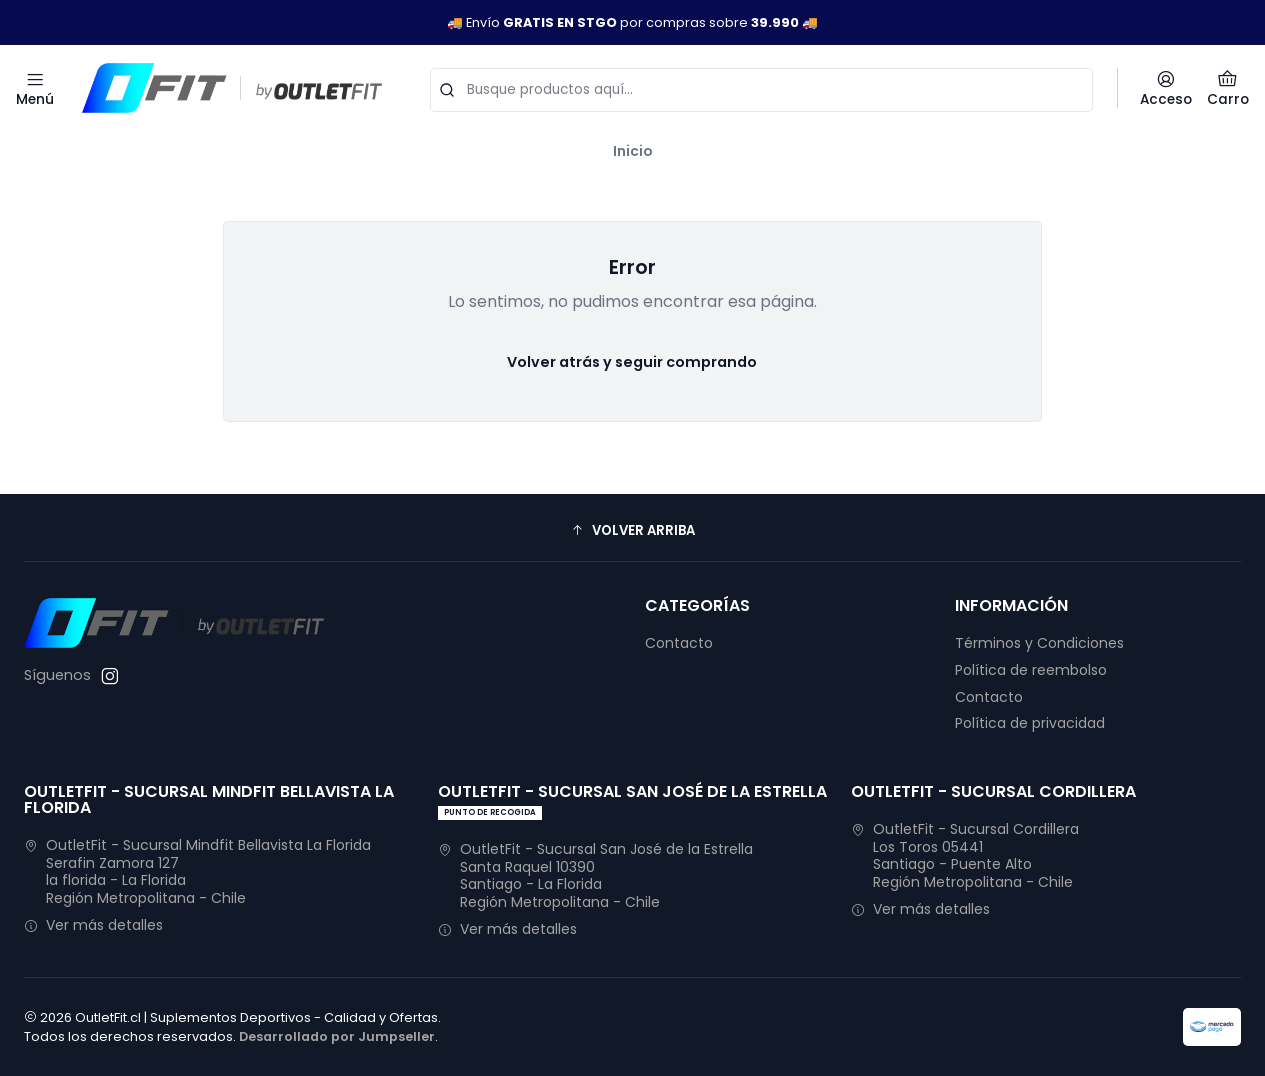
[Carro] (1228, 88)
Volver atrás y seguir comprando (632, 362)
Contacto (679, 643)
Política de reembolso (1031, 670)
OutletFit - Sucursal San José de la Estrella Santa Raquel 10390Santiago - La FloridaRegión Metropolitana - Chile (595, 875)
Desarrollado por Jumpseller (337, 1036)
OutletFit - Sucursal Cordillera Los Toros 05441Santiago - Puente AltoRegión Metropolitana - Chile (965, 855)
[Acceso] (1166, 88)
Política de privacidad (1030, 723)
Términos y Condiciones (1039, 643)
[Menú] (35, 88)
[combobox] (761, 88)
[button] (632, 530)
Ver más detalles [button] (93, 925)
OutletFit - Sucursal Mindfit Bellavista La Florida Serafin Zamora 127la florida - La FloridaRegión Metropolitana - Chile (197, 871)
